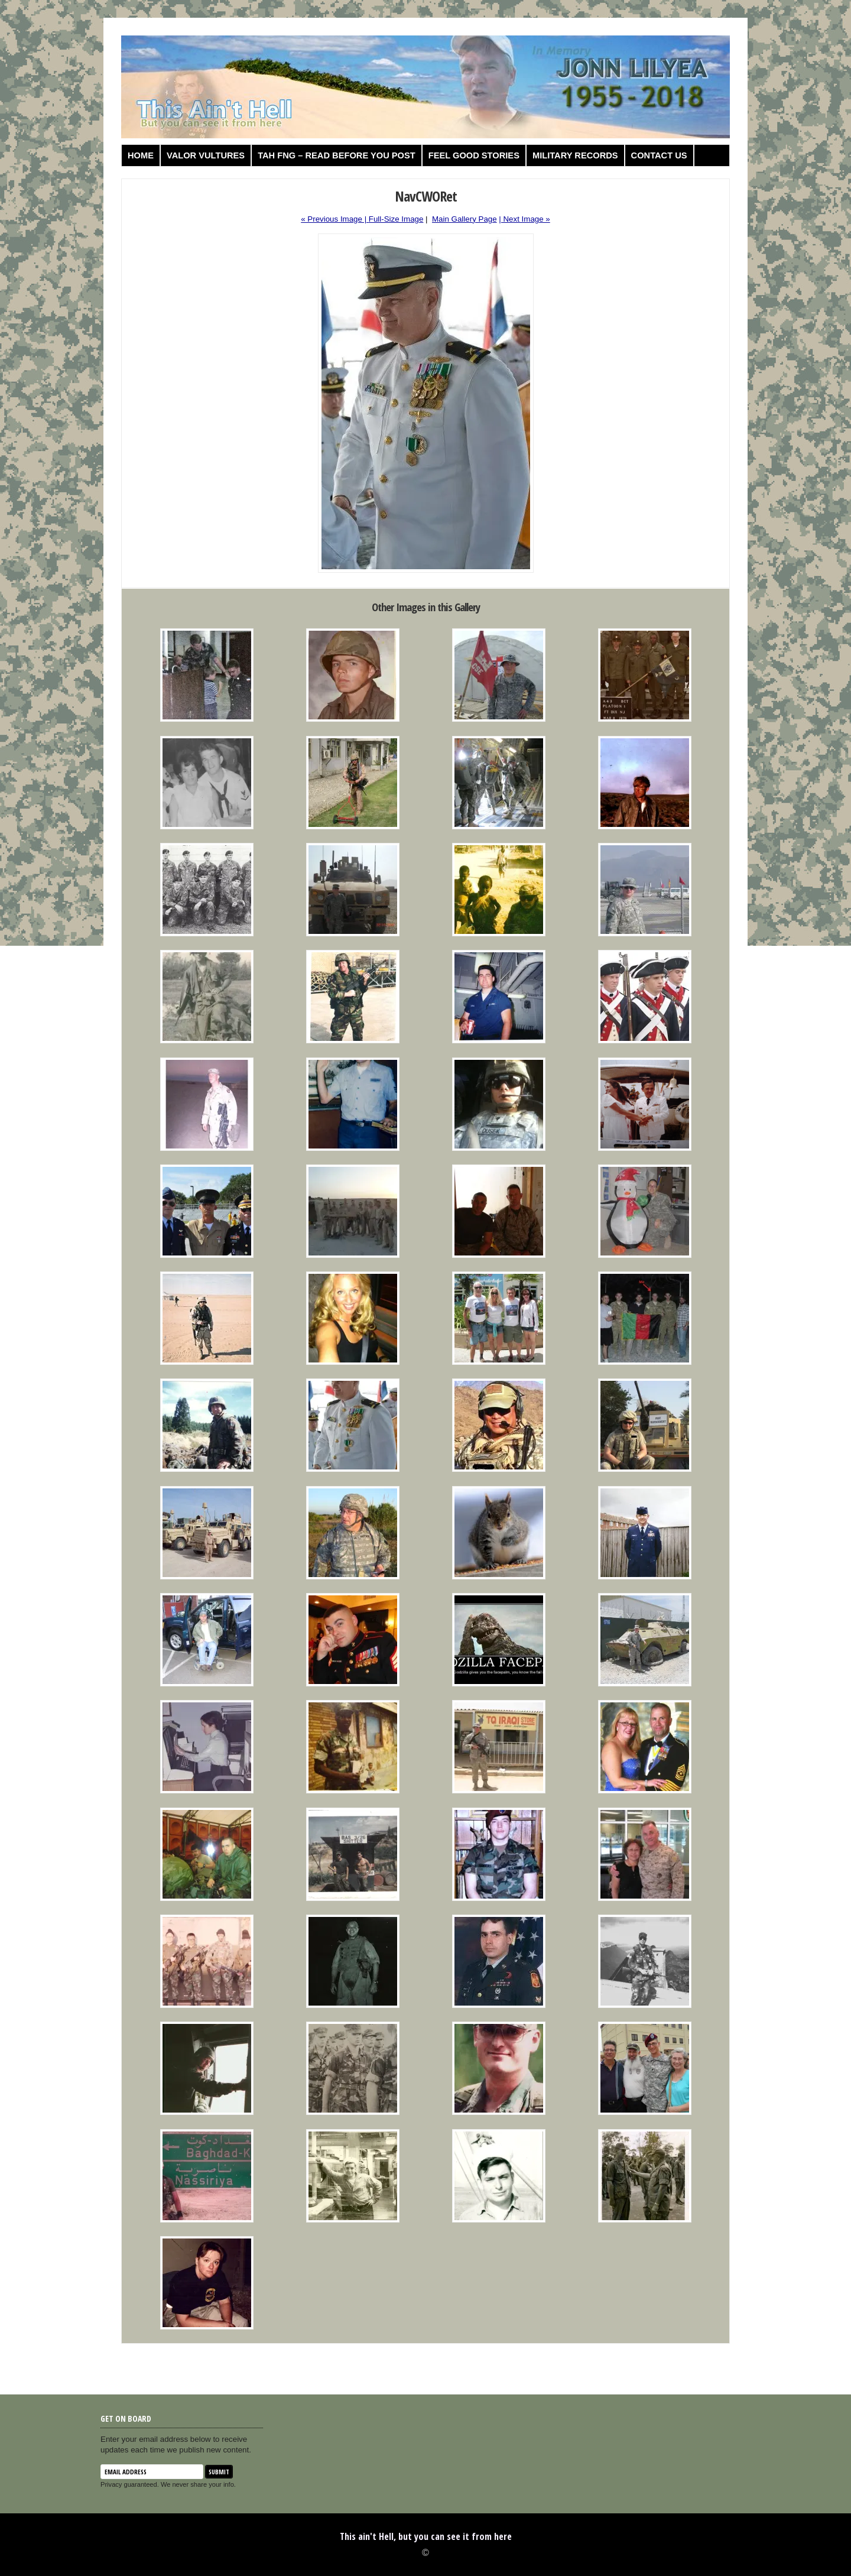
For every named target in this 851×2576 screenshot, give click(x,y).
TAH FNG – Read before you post (336, 155)
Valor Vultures (206, 155)
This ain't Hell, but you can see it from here (426, 2536)
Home (141, 155)
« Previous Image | (335, 219)
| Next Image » (524, 219)
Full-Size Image (396, 219)
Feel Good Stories (473, 155)
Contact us (659, 155)
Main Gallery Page (464, 219)
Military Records (575, 155)
